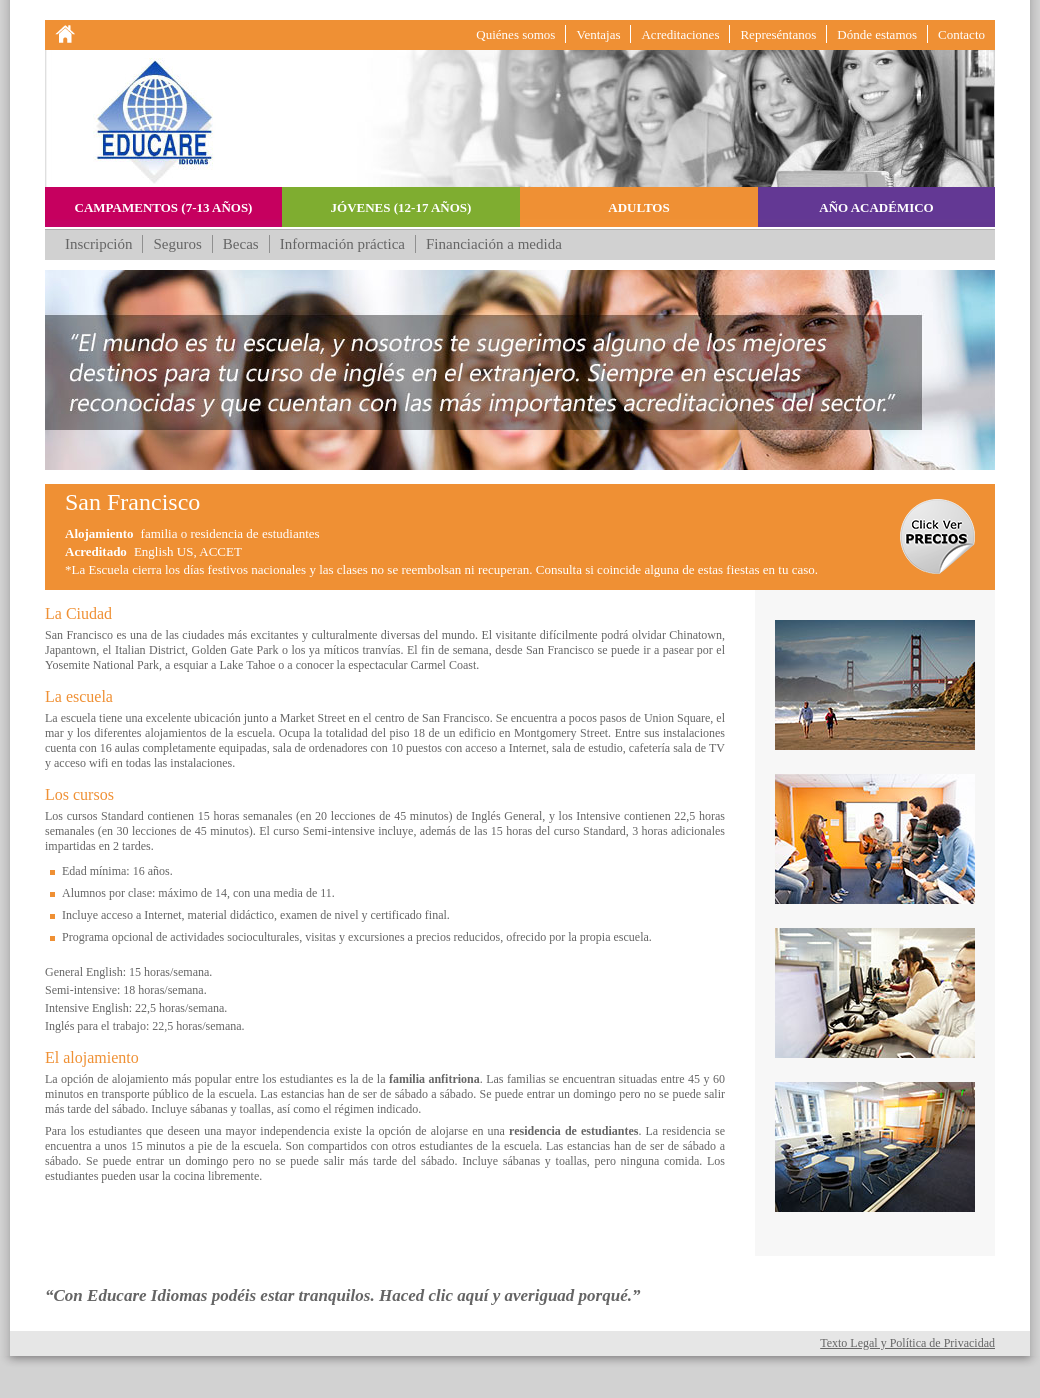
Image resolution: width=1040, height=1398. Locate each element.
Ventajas (598, 34)
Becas (241, 244)
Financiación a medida (494, 244)
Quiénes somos (515, 34)
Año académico (876, 207)
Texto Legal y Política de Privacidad (907, 1343)
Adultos (638, 207)
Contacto (961, 34)
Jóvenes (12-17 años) (401, 207)
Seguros (177, 244)
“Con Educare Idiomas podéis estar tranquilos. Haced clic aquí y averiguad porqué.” (343, 1295)
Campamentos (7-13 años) (164, 207)
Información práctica (342, 244)
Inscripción (98, 244)
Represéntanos (778, 34)
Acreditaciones (680, 34)
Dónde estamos (877, 34)
